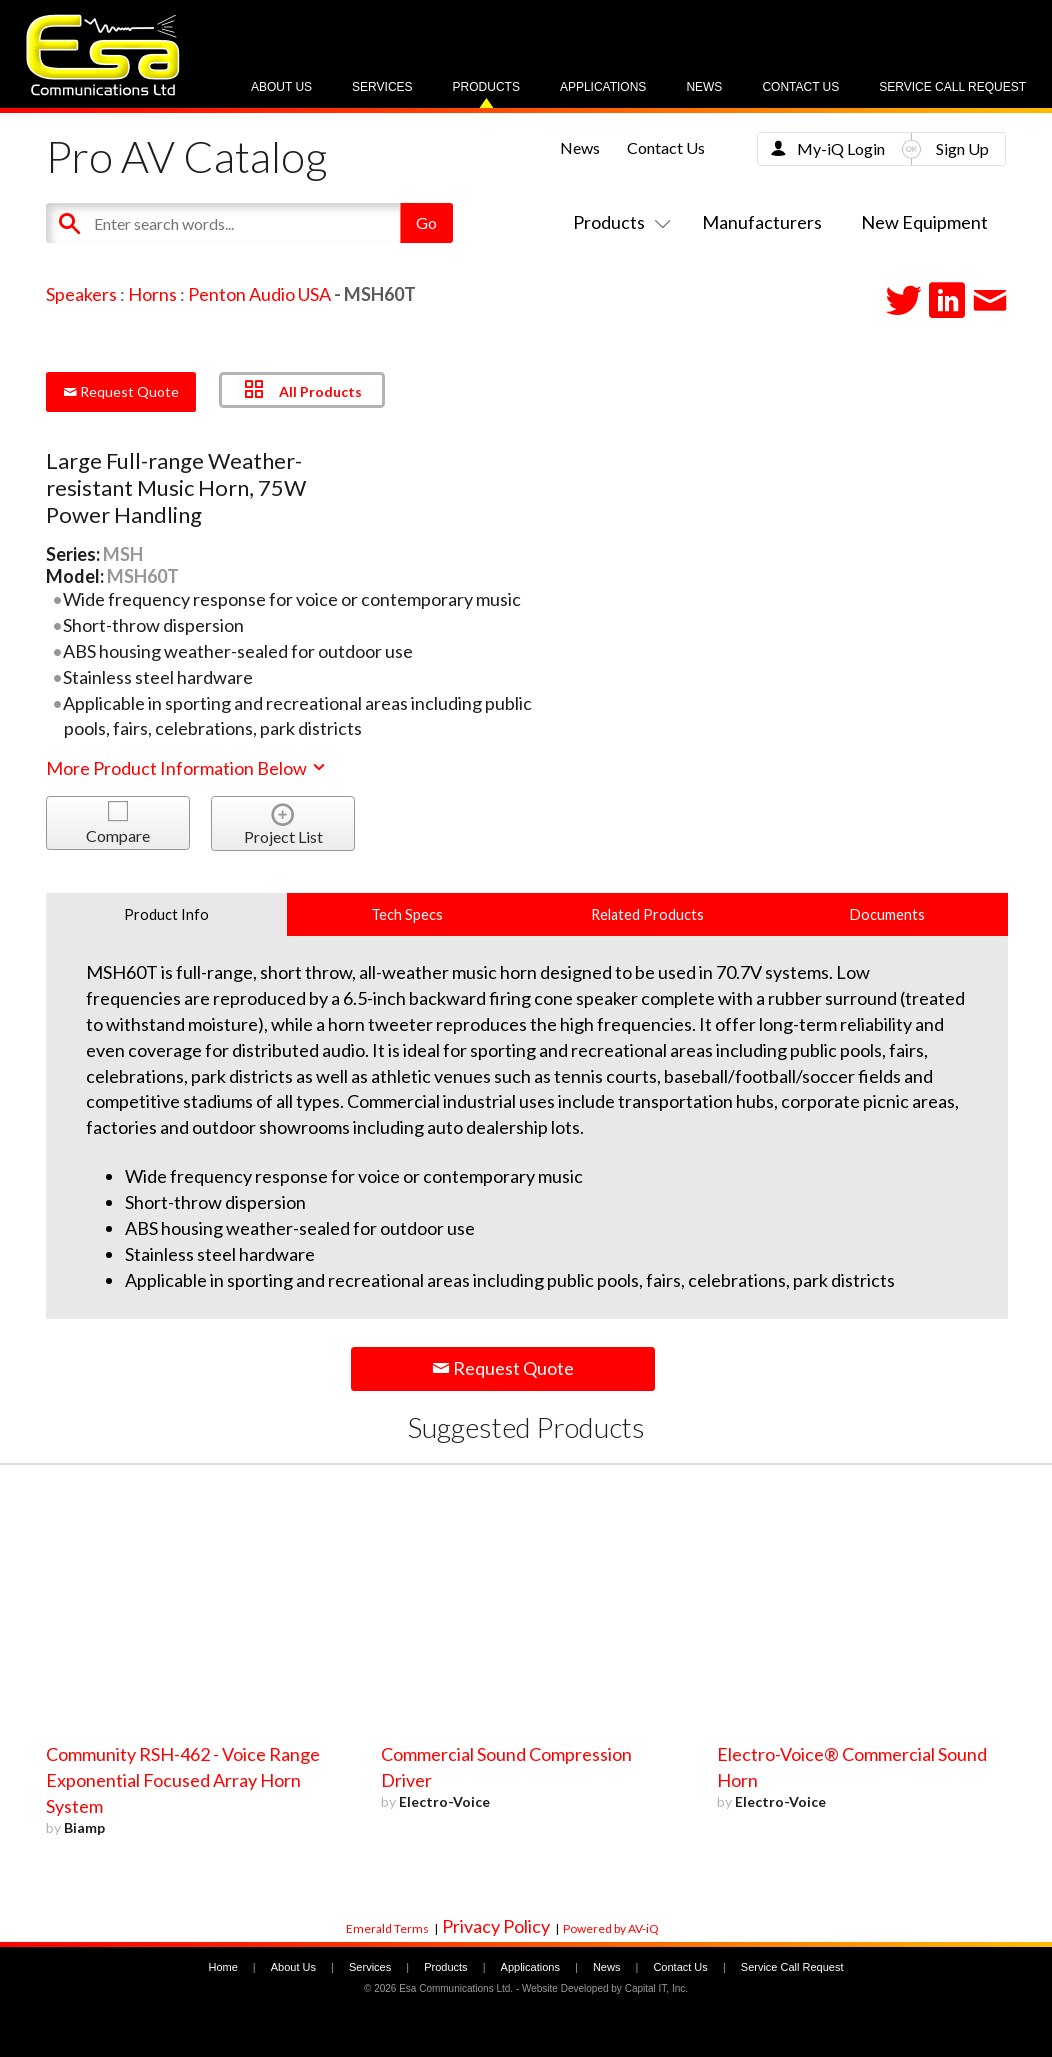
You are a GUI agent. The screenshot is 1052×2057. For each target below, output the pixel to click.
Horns (152, 294)
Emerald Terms (387, 1928)
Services (382, 87)
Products (486, 87)
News (704, 87)
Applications (603, 87)
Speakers (81, 294)
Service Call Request (952, 87)
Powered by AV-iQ (611, 1928)
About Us (281, 87)
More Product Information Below (187, 768)
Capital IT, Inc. (656, 1988)
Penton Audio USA (259, 294)
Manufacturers (762, 222)
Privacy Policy (496, 1926)
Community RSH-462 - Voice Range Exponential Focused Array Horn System (183, 1780)
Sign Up (962, 148)
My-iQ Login (841, 148)
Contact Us (800, 87)
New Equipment (924, 222)
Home (222, 1967)
